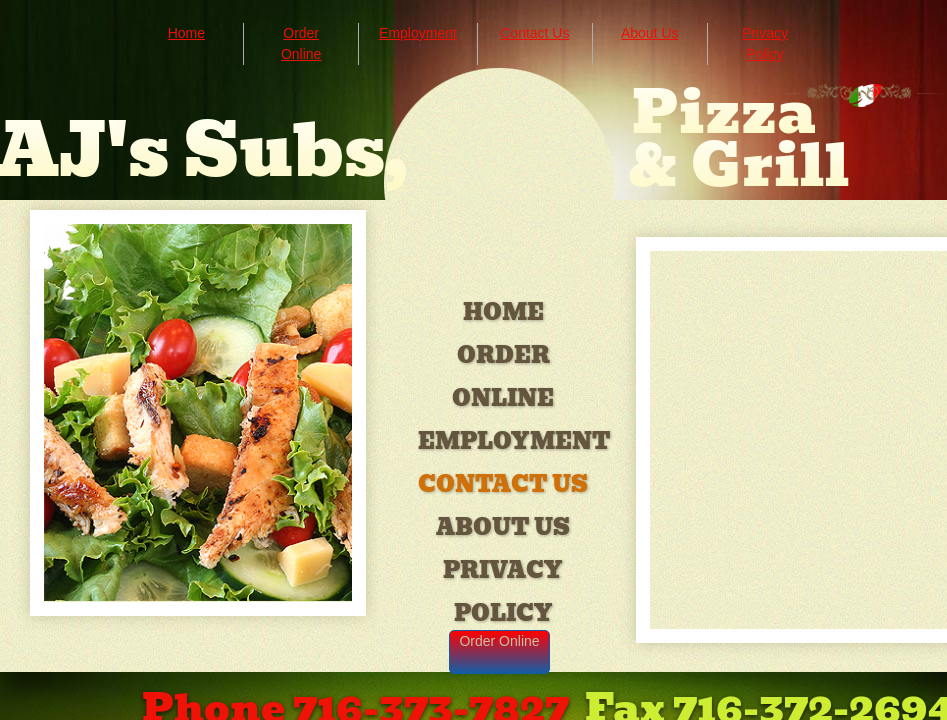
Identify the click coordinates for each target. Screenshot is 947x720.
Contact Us (503, 484)
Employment (514, 441)
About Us (503, 527)
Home (503, 312)
